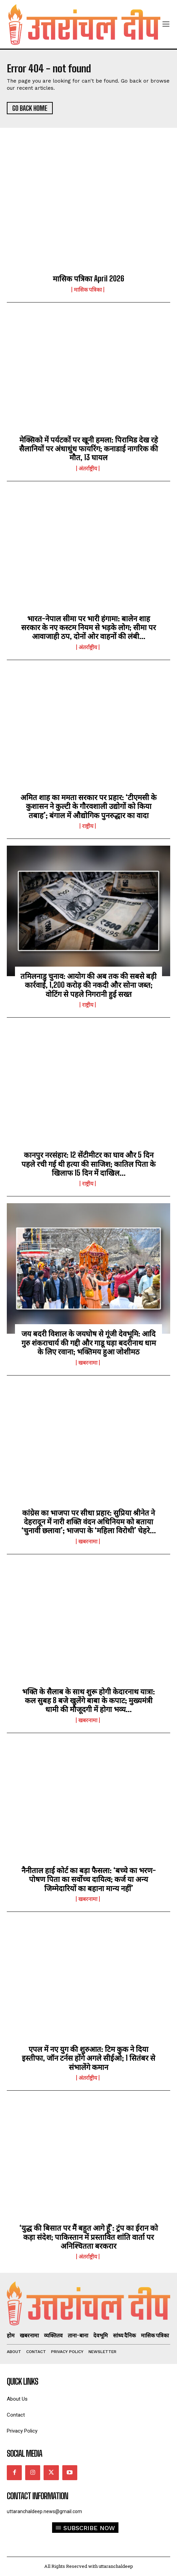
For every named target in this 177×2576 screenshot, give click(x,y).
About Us (17, 2399)
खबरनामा (87, 1362)
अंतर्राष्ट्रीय (88, 468)
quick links (22, 2382)
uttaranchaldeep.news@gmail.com (44, 2511)
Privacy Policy (22, 2431)
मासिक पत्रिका (88, 289)
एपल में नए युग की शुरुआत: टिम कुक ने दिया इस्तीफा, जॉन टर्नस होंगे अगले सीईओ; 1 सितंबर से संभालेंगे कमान (88, 2058)
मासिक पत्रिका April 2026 (88, 278)
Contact (16, 2415)
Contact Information (37, 2496)
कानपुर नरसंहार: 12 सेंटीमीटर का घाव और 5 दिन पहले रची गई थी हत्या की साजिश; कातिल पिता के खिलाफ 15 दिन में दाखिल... (88, 1163)
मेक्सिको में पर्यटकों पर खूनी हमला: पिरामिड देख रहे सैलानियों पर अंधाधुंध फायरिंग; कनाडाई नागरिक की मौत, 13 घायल (88, 448)
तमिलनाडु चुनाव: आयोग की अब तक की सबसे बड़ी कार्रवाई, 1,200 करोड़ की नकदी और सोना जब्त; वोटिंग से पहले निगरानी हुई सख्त (88, 985)
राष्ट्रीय (87, 826)
